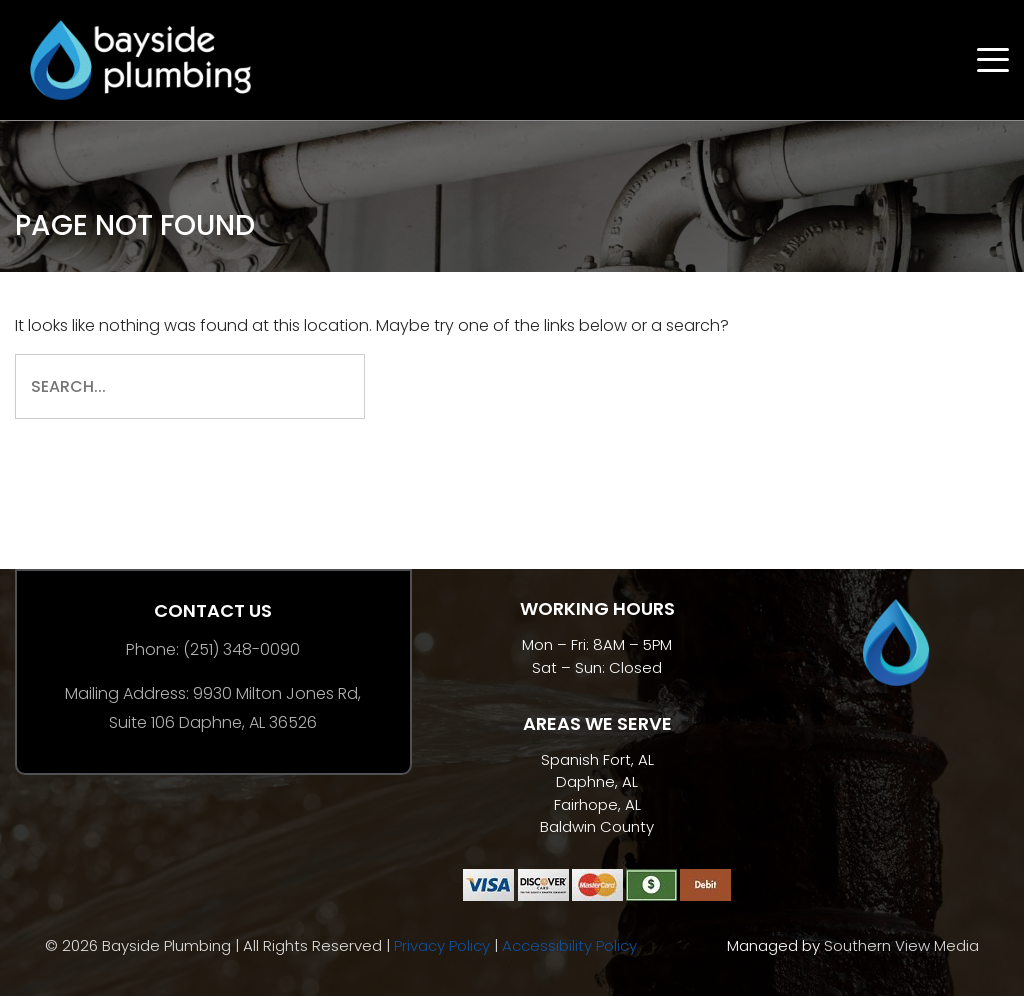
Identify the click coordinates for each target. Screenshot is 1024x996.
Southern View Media (901, 945)
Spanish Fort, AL (597, 759)
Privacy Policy (442, 945)
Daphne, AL (597, 781)
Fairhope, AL (597, 804)
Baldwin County (597, 826)
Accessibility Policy (569, 945)
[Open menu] (993, 60)
